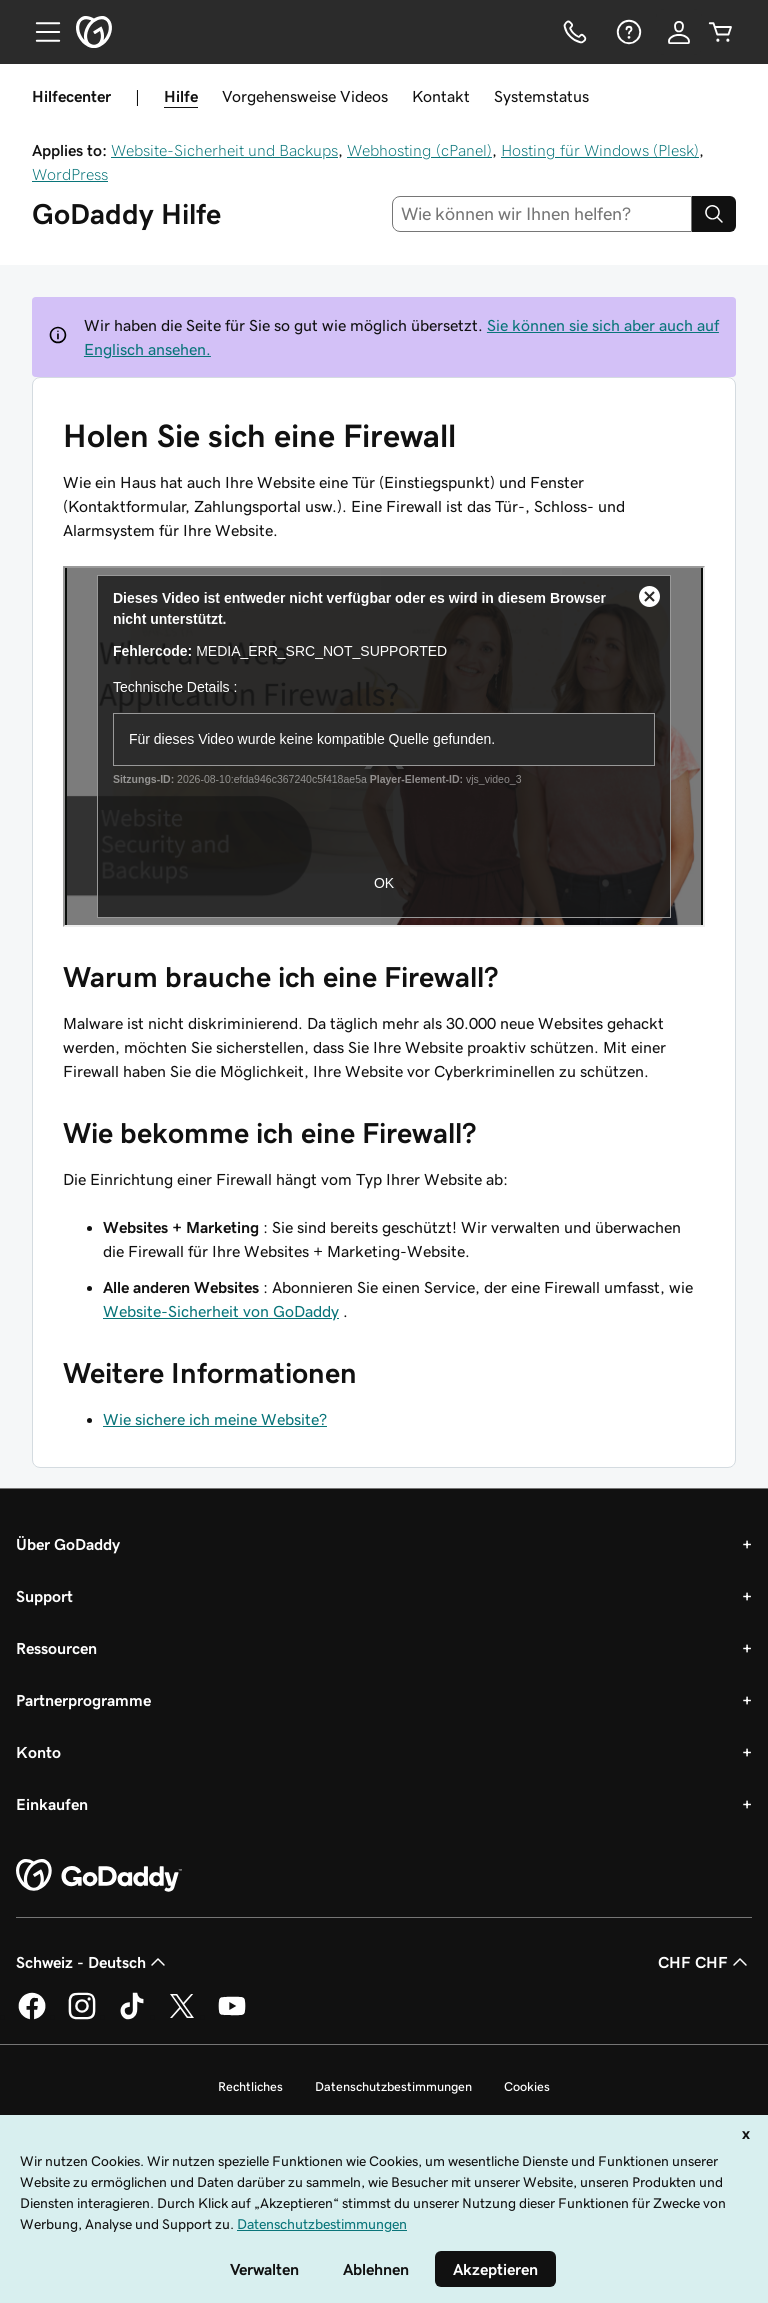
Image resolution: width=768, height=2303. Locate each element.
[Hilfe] (627, 32)
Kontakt (441, 96)
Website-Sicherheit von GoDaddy (221, 1311)
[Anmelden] (679, 32)
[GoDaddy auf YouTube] (232, 2016)
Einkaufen (52, 1804)
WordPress (70, 174)
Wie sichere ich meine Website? (215, 1419)
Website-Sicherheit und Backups (224, 150)
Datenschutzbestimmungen (393, 2086)
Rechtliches (250, 2086)
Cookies (527, 2086)
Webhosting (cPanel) (419, 150)
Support (44, 1596)
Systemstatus (541, 96)
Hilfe (181, 96)
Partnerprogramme (83, 1700)
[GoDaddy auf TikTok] (132, 2016)
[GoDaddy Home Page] (99, 1876)
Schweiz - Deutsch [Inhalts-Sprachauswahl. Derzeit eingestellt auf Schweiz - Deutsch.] (93, 1962)
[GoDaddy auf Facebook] (32, 2016)
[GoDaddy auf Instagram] (82, 2016)
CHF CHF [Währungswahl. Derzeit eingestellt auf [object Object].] (705, 1962)
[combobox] (542, 214)
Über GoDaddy (68, 1544)
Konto (38, 1752)
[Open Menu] (40, 32)
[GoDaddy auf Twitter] (182, 2016)
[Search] (714, 214)
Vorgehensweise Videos (305, 96)
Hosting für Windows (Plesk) (600, 150)
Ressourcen (56, 1648)
